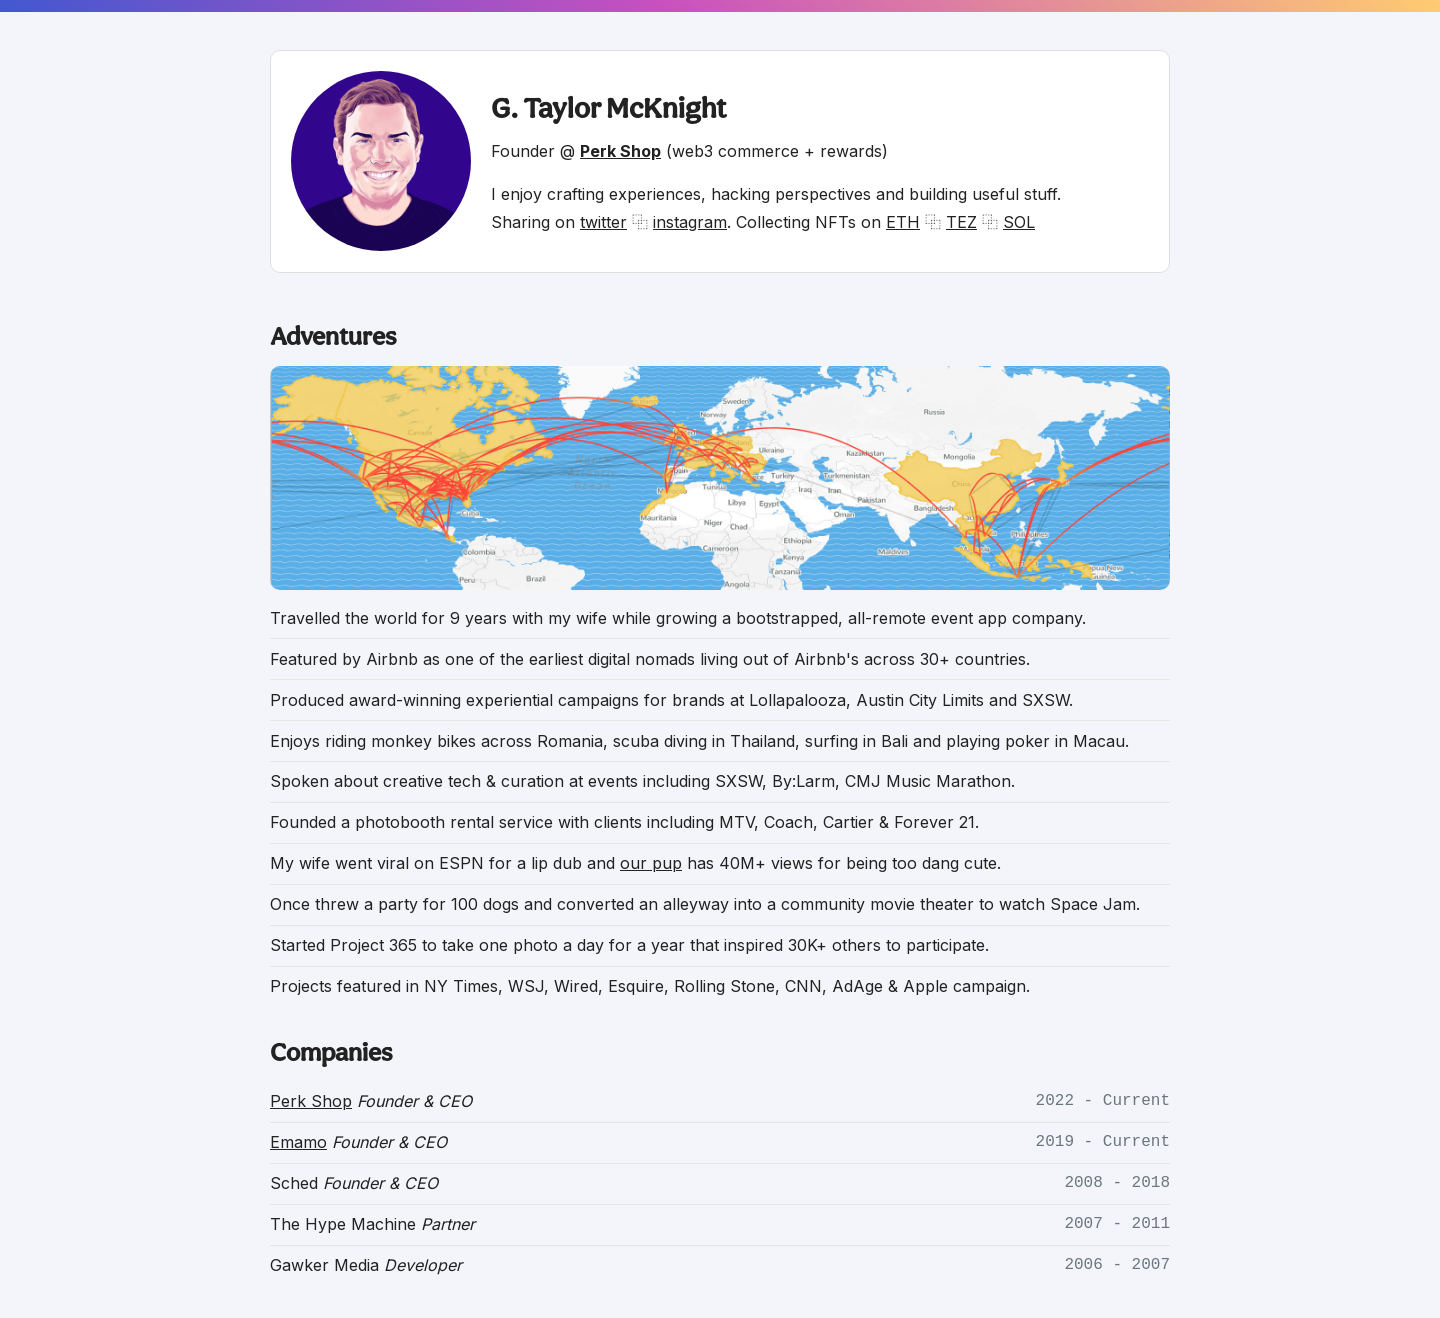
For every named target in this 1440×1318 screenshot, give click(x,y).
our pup (651, 863)
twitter (603, 222)
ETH (903, 222)
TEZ (961, 222)
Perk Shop (311, 1101)
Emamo (298, 1142)
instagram (690, 222)
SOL (1019, 222)
